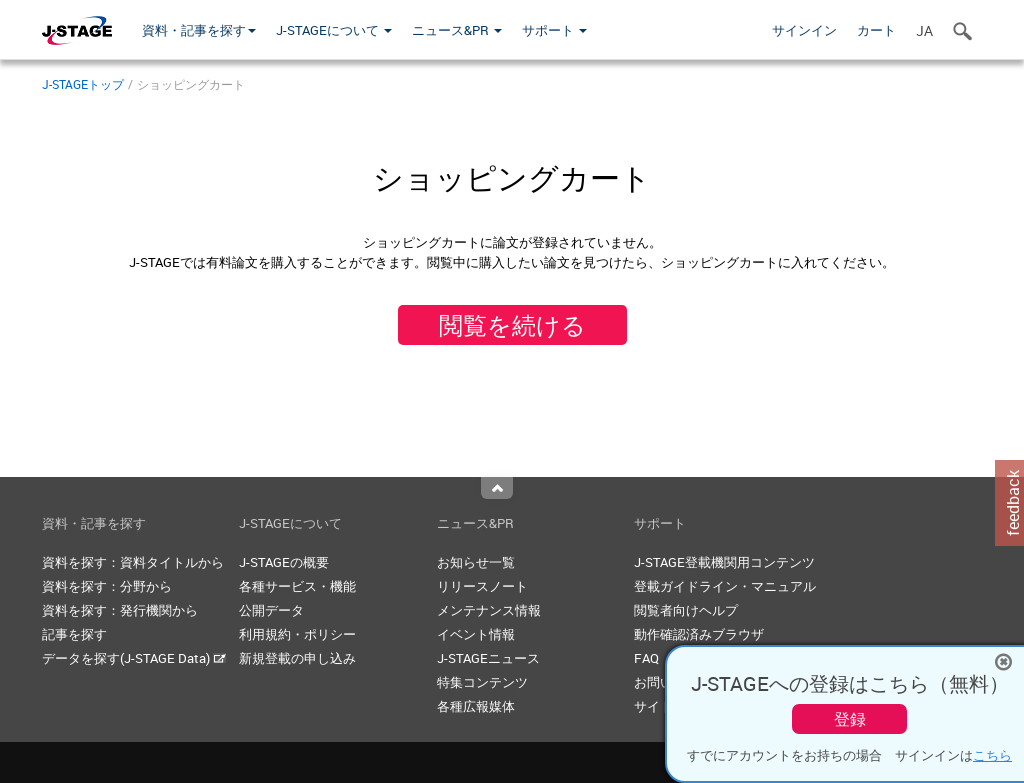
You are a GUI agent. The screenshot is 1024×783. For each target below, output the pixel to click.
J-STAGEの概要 (284, 562)
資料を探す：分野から (107, 586)
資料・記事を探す (199, 30)
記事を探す (74, 634)
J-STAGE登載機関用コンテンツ (724, 562)
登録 (850, 719)
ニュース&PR (457, 30)
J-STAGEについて (334, 30)
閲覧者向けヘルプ (686, 610)
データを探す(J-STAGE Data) (134, 658)
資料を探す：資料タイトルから (133, 562)
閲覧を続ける (512, 325)
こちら (992, 755)
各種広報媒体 (476, 706)
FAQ (646, 658)
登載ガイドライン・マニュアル (725, 586)
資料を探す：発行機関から (120, 610)
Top (497, 488)
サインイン (804, 30)
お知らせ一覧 (476, 562)
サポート (554, 30)
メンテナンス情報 (489, 610)
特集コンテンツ (482, 682)
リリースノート (482, 586)
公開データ (271, 610)
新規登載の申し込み (297, 658)
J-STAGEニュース (488, 658)
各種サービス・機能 (297, 586)
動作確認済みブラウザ (699, 634)
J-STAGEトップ (83, 84)
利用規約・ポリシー (297, 634)
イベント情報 (476, 634)
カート (876, 30)
